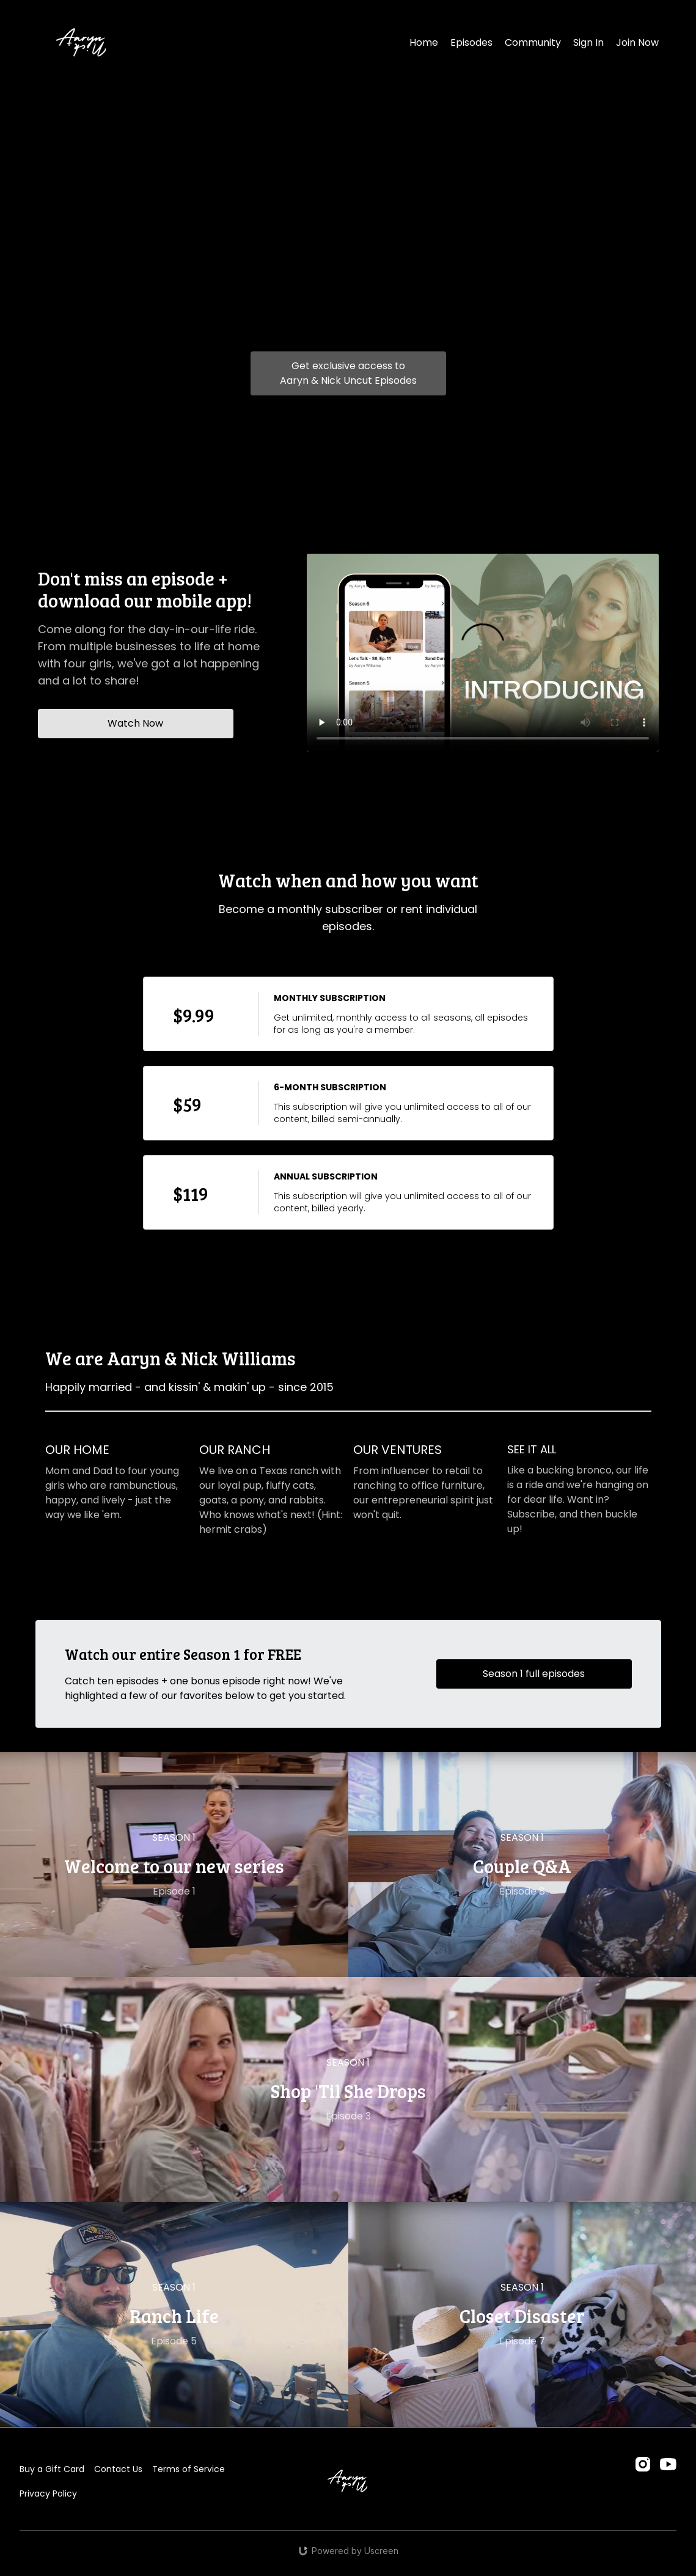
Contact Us (118, 2469)
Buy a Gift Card (52, 2469)
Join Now (637, 42)
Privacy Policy (48, 2493)
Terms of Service (188, 2469)
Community (533, 42)
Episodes (471, 42)
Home (423, 42)
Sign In (588, 42)
